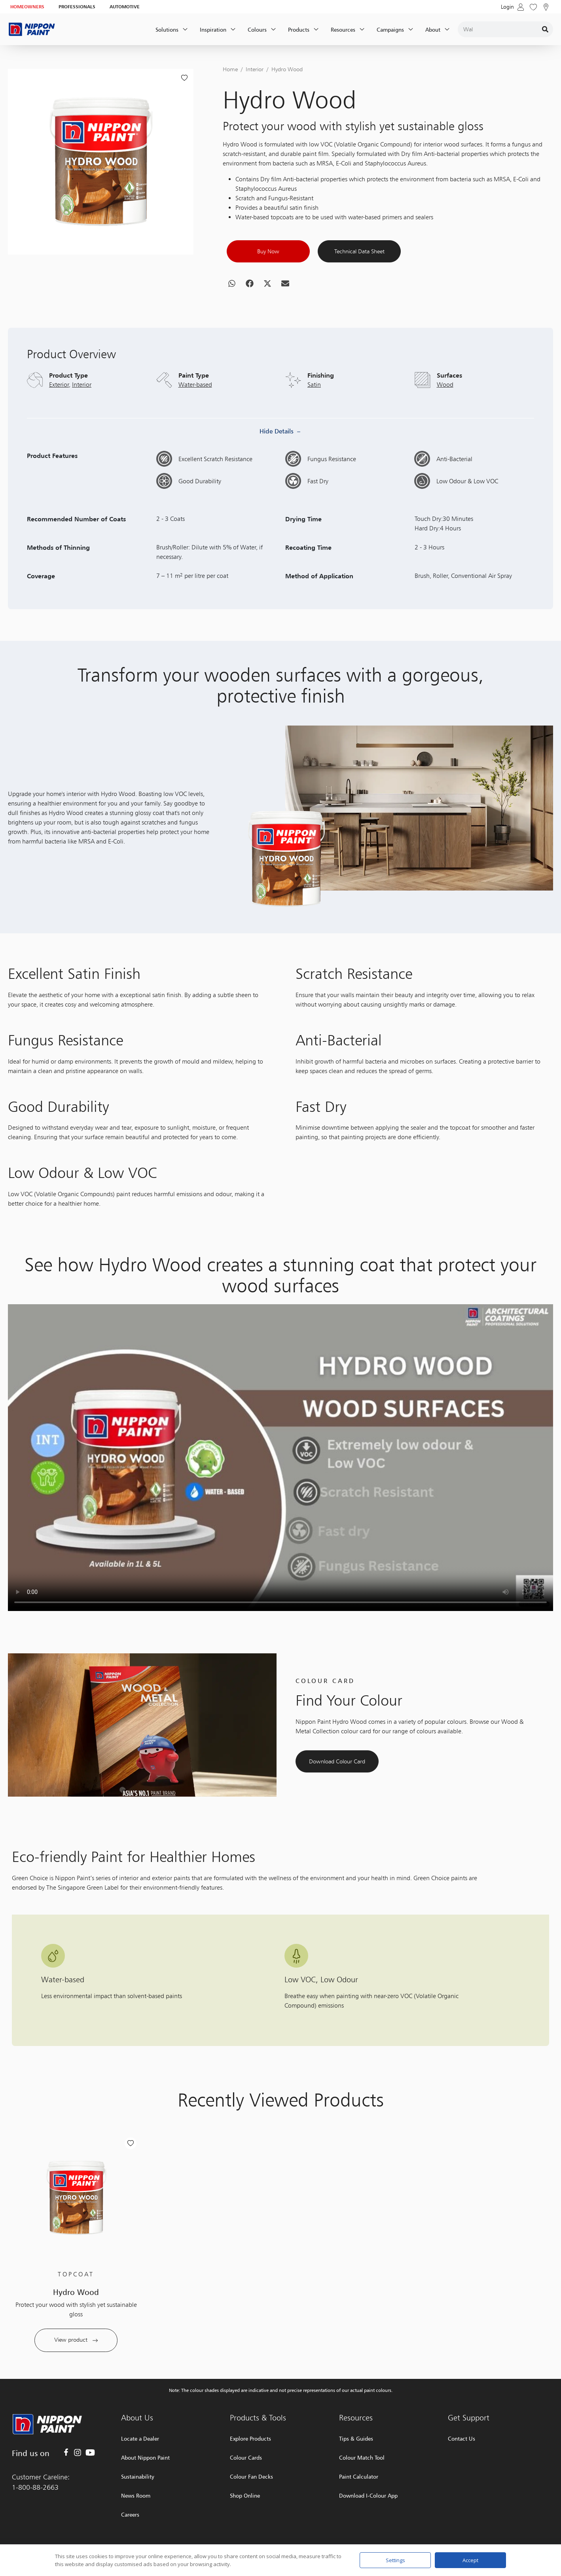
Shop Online (245, 2495)
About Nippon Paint (145, 2457)
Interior (254, 69)
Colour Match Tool (362, 2457)
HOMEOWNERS (27, 6)
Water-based (195, 422)
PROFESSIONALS (77, 6)
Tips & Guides (356, 2438)
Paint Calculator (358, 2476)
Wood (445, 422)
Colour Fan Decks (251, 2476)
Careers (130, 2514)
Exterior (59, 422)
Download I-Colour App (368, 2495)
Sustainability (137, 2476)
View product (76, 2377)
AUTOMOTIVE (125, 6)
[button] (232, 302)
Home (230, 69)
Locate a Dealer (140, 2438)
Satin (314, 422)
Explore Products (250, 2438)
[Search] (545, 29)
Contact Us (461, 2438)
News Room (135, 2495)
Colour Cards (246, 2457)
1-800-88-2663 (35, 2487)
